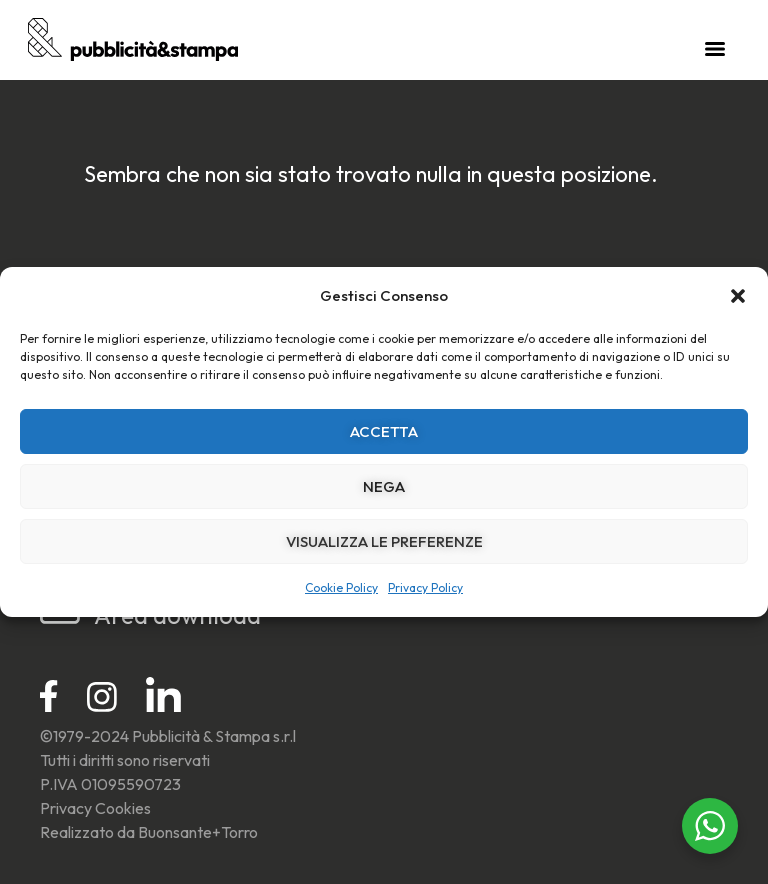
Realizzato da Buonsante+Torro (149, 832)
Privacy (66, 808)
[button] (738, 296)
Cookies (123, 808)
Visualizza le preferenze (384, 541)
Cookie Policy (341, 587)
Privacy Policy (425, 587)
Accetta (384, 431)
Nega (384, 486)
